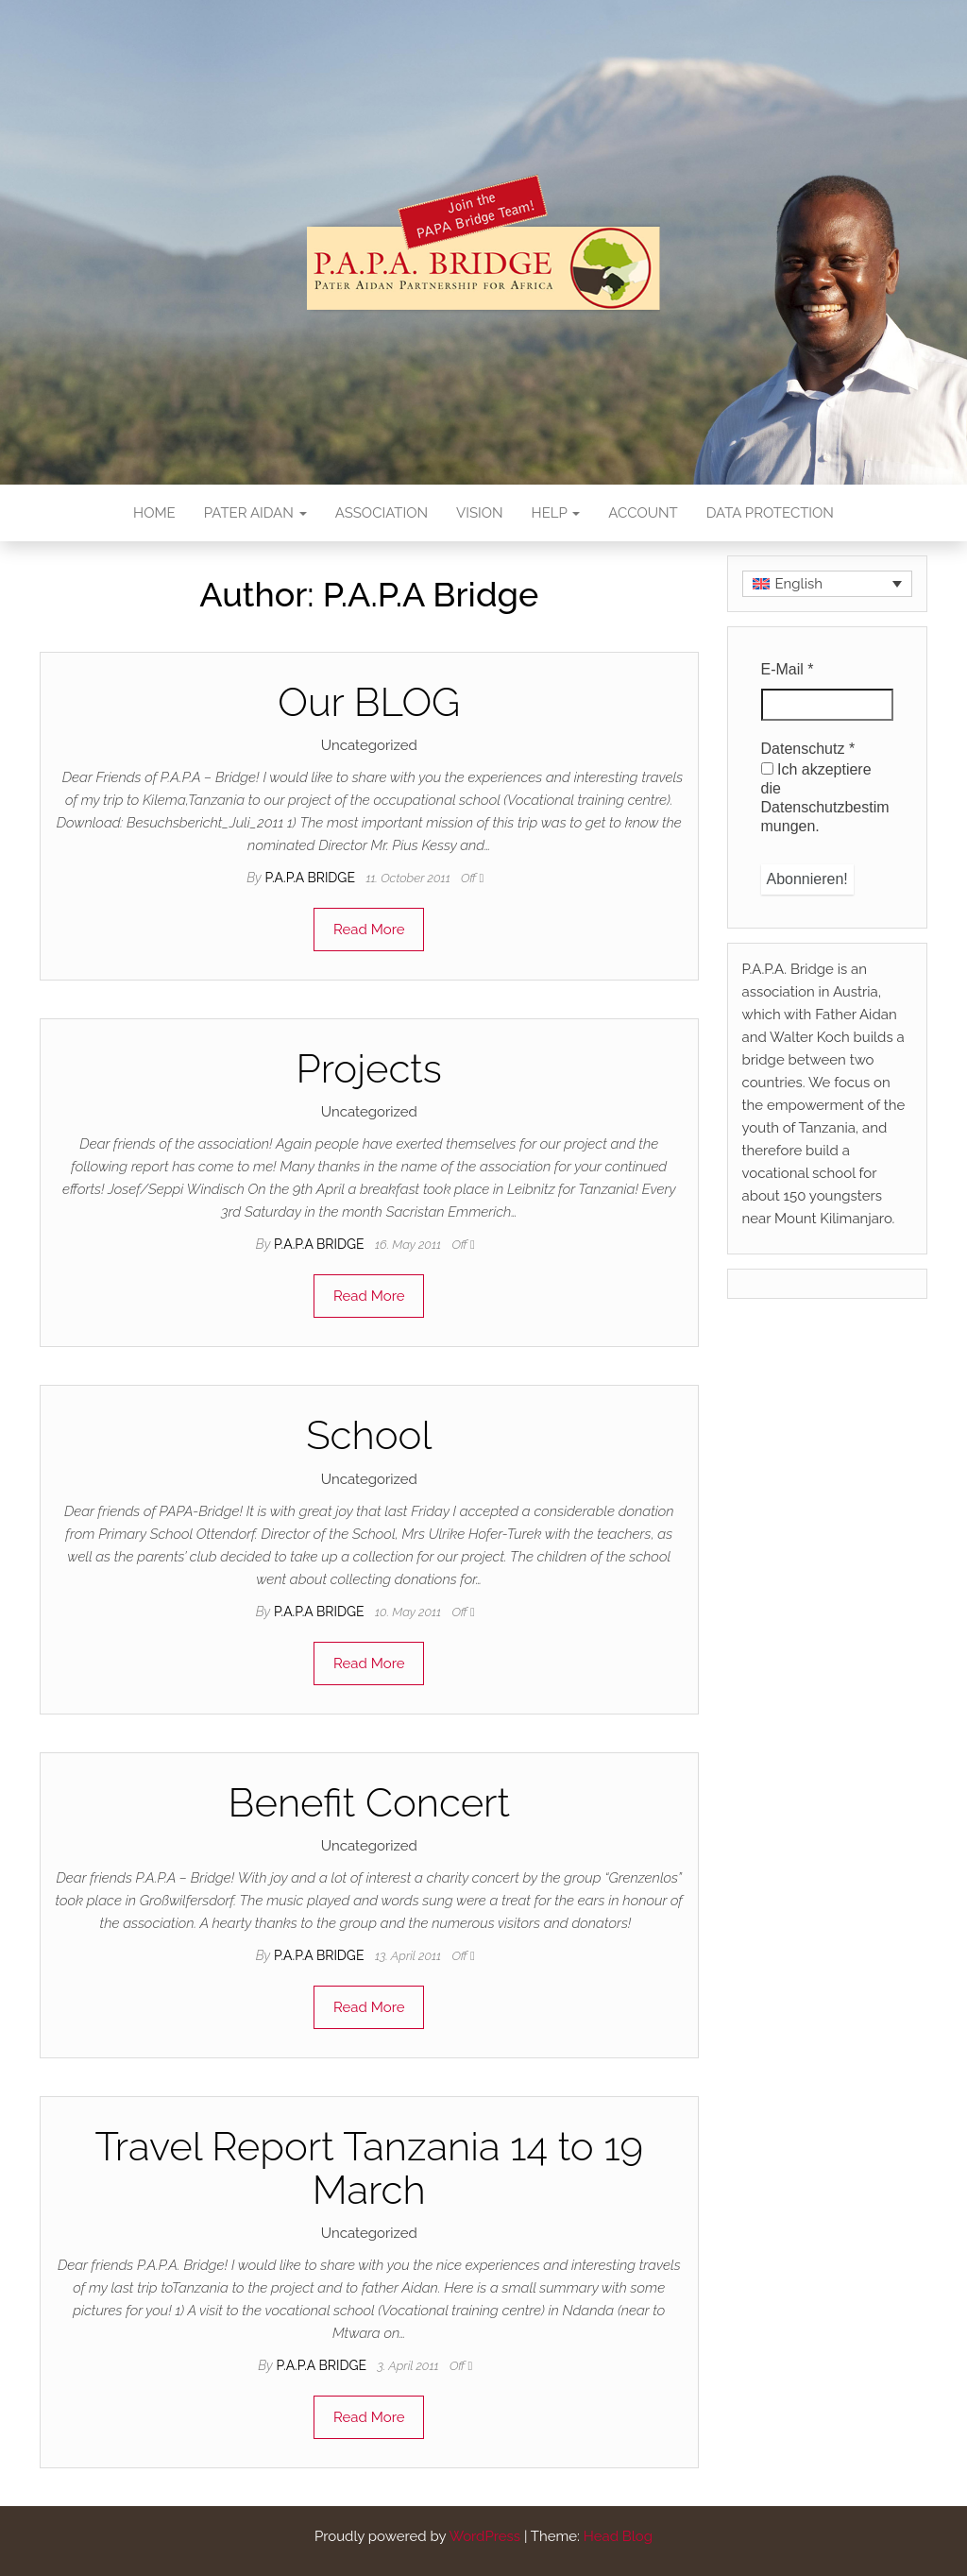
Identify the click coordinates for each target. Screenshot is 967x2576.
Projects (369, 1069)
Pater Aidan (255, 512)
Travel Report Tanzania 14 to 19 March (368, 2168)
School (369, 1435)
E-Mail (787, 669)
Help (556, 512)
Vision (479, 512)
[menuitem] (827, 584)
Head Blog (618, 2536)
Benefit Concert (369, 1803)
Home (154, 512)
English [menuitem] (799, 583)
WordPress (484, 2536)
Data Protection (770, 512)
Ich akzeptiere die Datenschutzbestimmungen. (825, 797)
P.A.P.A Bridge (312, 877)
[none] (827, 584)
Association (381, 512)
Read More (368, 929)
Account (642, 512)
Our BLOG (369, 702)
